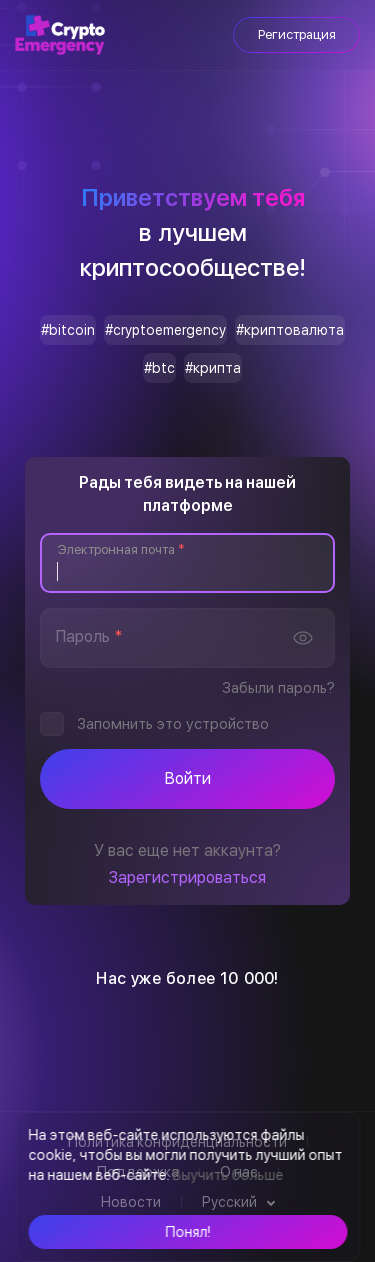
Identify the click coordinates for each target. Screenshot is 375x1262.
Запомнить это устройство (173, 724)
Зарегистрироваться (187, 877)
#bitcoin (68, 330)
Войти (188, 778)
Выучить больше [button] (227, 1175)
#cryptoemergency (165, 330)
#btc (159, 368)
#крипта (213, 368)
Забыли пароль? (278, 688)
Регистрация (297, 34)
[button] (187, 1232)
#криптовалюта (290, 330)
